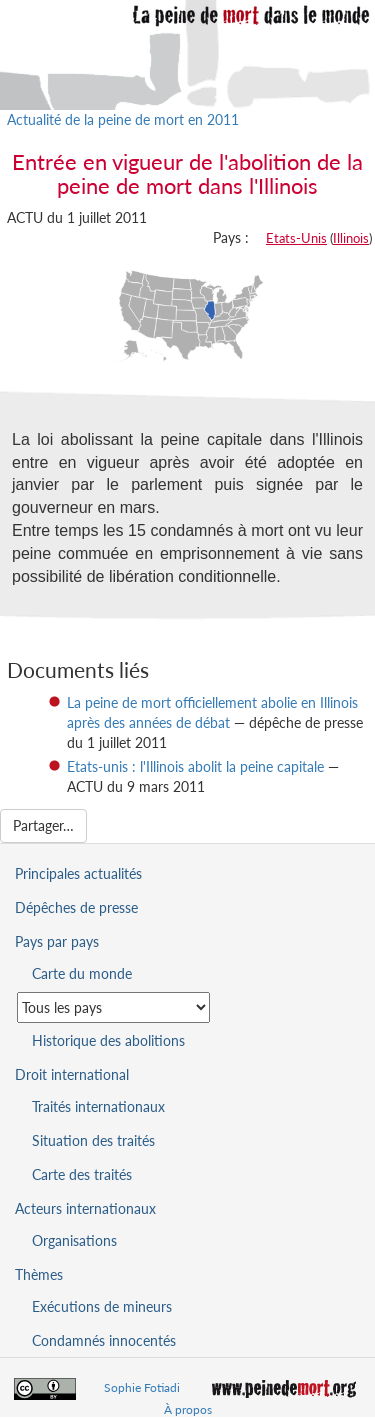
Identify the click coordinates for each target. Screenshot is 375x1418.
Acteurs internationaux (85, 1208)
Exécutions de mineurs (102, 1306)
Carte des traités (82, 1174)
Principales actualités (78, 873)
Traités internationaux (98, 1106)
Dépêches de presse (76, 907)
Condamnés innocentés (104, 1340)
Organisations (74, 1240)
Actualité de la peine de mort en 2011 (123, 119)
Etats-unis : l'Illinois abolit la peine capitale (195, 766)
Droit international (72, 1074)
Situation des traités (93, 1140)
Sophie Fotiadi (142, 1387)
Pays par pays (57, 941)
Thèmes (39, 1274)
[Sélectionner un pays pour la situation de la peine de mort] (113, 1007)
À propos (188, 1409)
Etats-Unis (296, 238)
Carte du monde (82, 973)
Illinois (351, 238)
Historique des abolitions (108, 1040)
